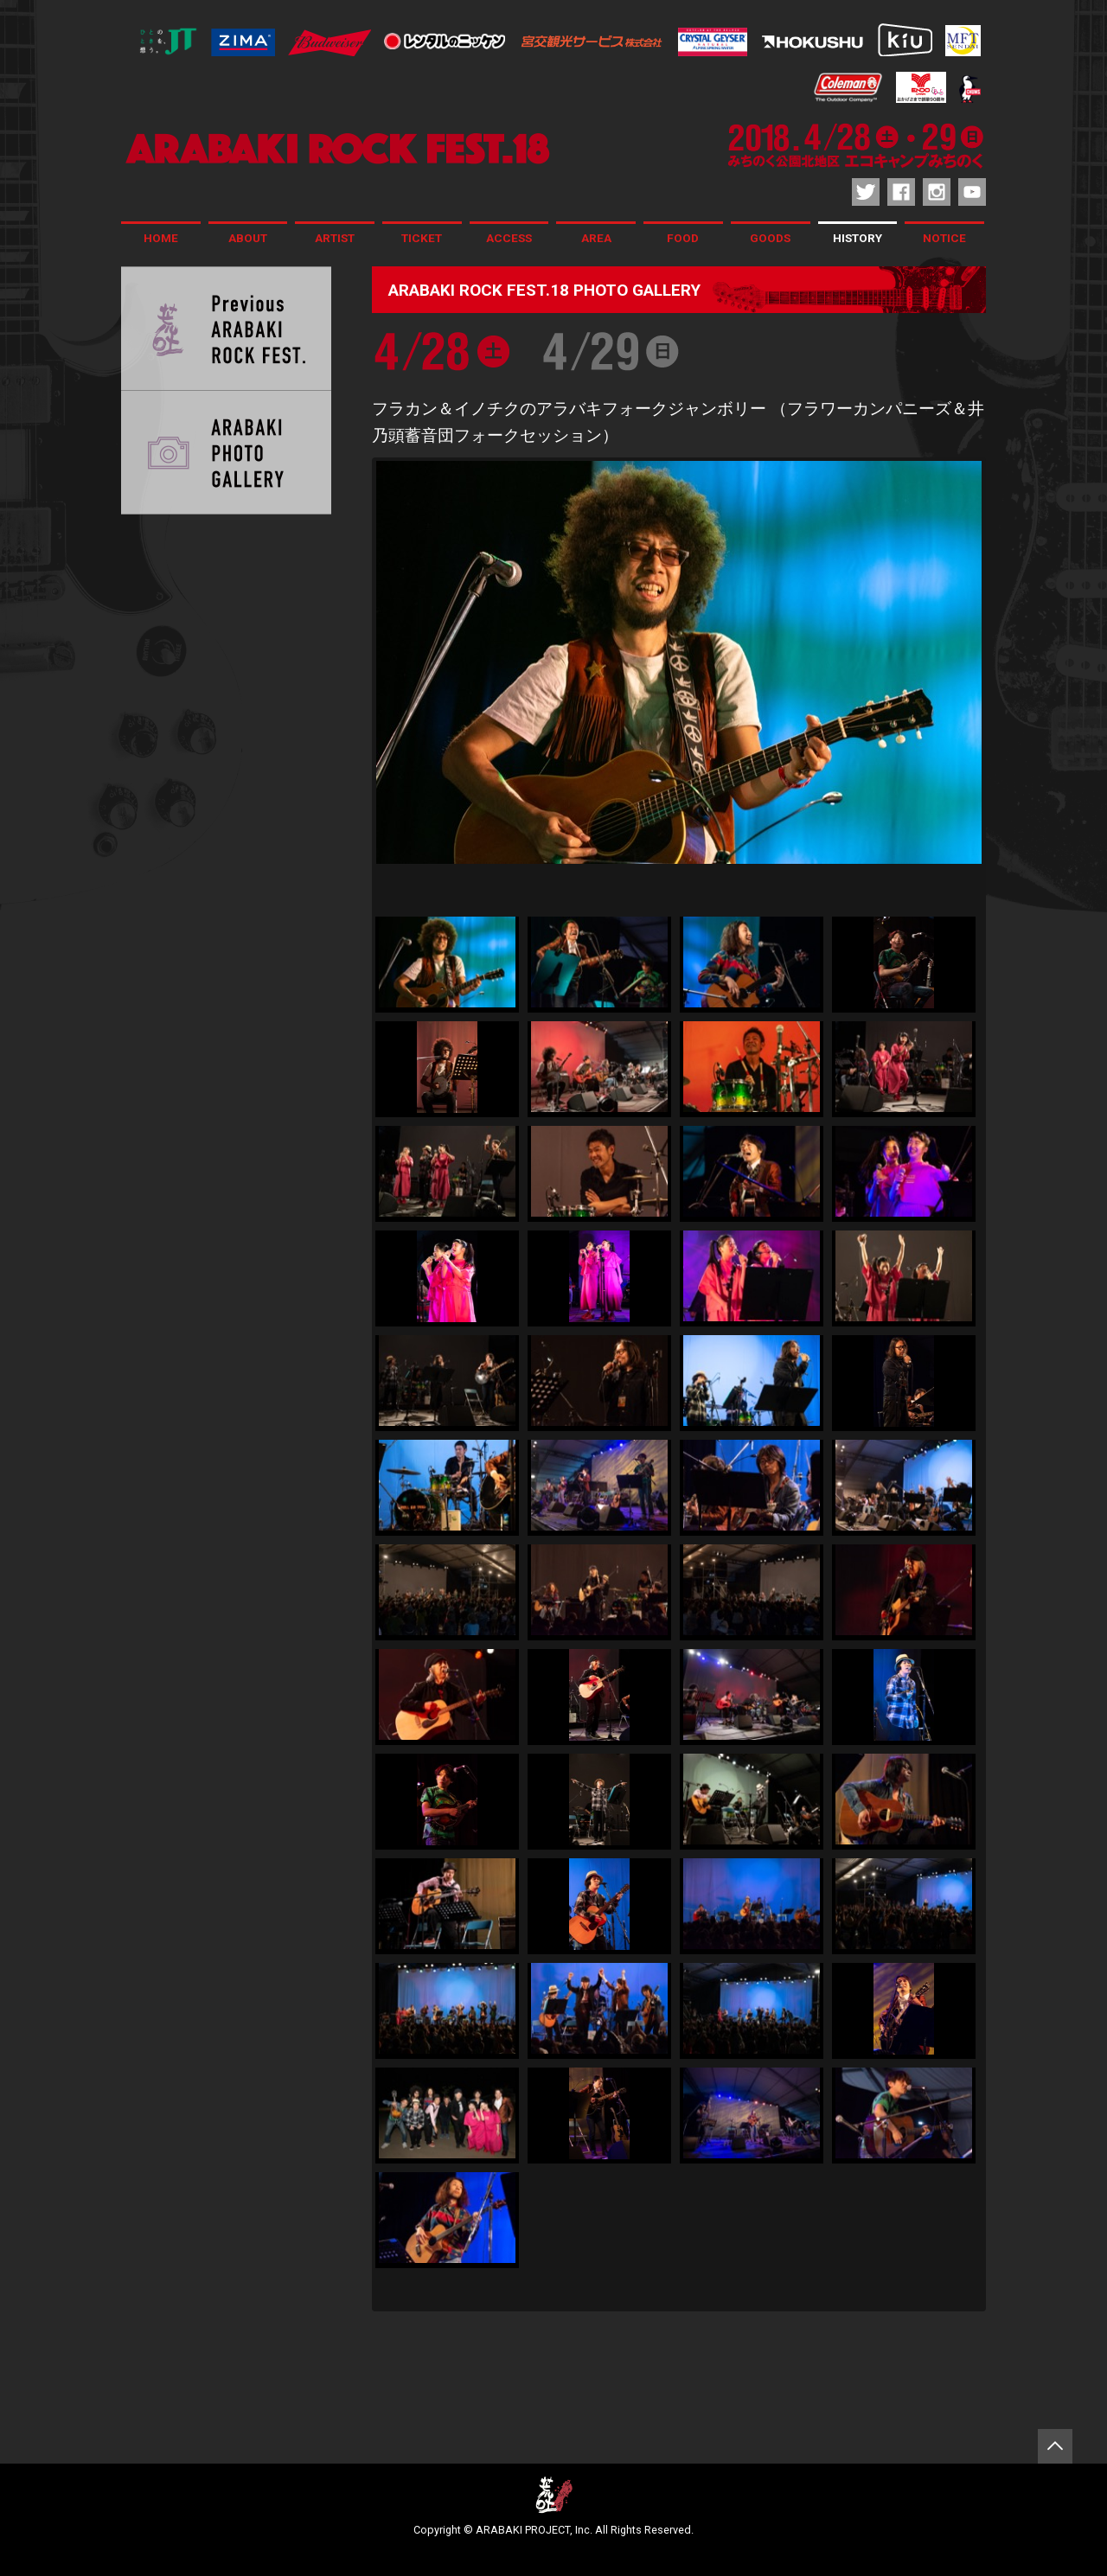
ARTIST (335, 238)
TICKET (421, 238)
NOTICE (944, 238)
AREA (596, 238)
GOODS (770, 238)
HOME (161, 238)
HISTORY (857, 238)
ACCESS (509, 238)
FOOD (683, 238)
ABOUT (247, 238)
